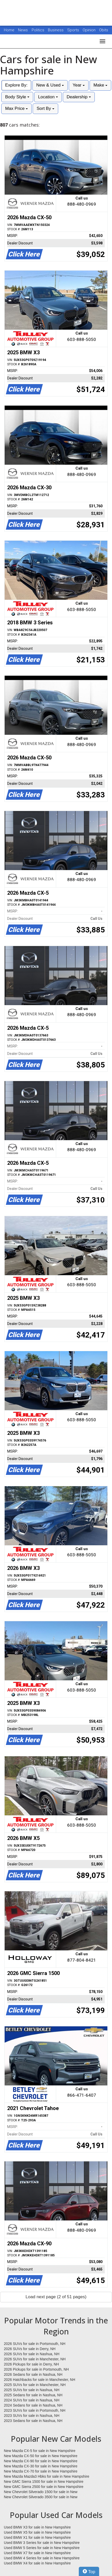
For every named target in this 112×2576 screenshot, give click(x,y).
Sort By (45, 108)
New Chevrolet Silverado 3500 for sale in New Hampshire (40, 2497)
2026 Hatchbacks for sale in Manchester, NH (39, 2380)
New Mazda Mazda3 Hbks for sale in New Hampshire (46, 2476)
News (23, 30)
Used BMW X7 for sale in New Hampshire (37, 2553)
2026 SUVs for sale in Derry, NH (29, 2349)
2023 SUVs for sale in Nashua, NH (31, 2415)
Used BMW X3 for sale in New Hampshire (37, 2527)
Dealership (79, 96)
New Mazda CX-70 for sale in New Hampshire (40, 2471)
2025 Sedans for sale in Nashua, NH (33, 2395)
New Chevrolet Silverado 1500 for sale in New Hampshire (40, 2492)
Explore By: (16, 85)
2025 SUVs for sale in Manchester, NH (35, 2385)
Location (48, 96)
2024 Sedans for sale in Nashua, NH (33, 2405)
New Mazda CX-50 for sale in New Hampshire (40, 2456)
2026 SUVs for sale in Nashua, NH (31, 2354)
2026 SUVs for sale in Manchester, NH (35, 2359)
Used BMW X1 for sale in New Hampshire (37, 2537)
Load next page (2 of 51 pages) (55, 2296)
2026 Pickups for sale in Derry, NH (31, 2364)
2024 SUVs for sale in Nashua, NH (31, 2400)
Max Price (16, 108)
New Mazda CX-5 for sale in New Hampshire (39, 2451)
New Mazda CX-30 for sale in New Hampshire (40, 2466)
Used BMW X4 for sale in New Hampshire (37, 2563)
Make (100, 85)
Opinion (90, 30)
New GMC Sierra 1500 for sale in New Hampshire (43, 2481)
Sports (73, 30)
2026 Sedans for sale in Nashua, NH (33, 2374)
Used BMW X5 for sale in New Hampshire (37, 2532)
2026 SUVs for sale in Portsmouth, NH (34, 2344)
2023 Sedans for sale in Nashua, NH (33, 2421)
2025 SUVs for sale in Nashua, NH (31, 2390)
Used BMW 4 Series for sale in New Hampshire (42, 2558)
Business (56, 30)
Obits (103, 30)
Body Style (17, 96)
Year (79, 85)
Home (9, 30)
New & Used (50, 85)
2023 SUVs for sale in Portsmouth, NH (34, 2410)
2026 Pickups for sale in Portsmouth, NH (36, 2369)
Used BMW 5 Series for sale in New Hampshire (42, 2548)
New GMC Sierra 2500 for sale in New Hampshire (43, 2487)
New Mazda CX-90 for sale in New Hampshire (40, 2461)
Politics (38, 30)
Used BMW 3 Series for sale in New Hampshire (42, 2543)
